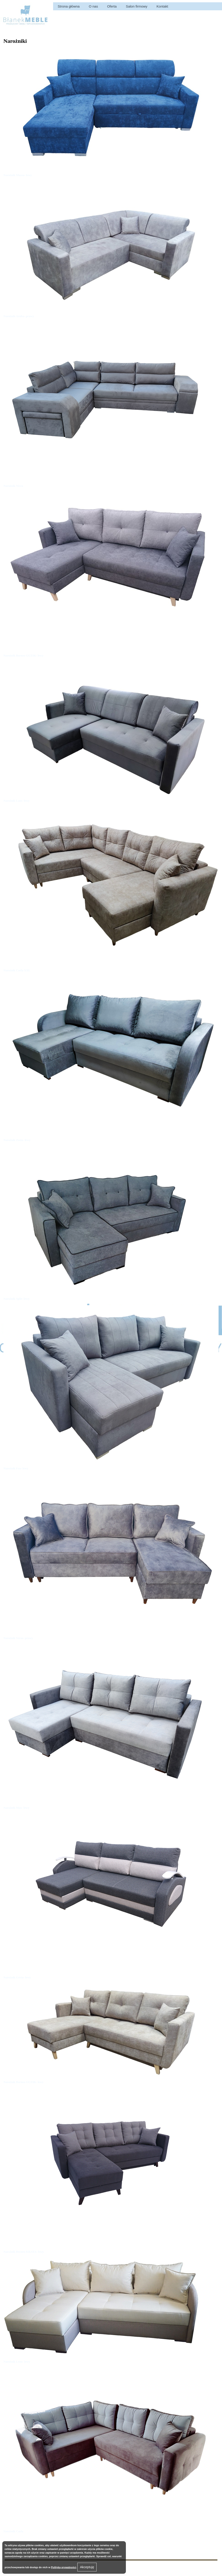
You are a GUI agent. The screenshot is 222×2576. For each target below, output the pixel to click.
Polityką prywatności (63, 2567)
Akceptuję (87, 2567)
